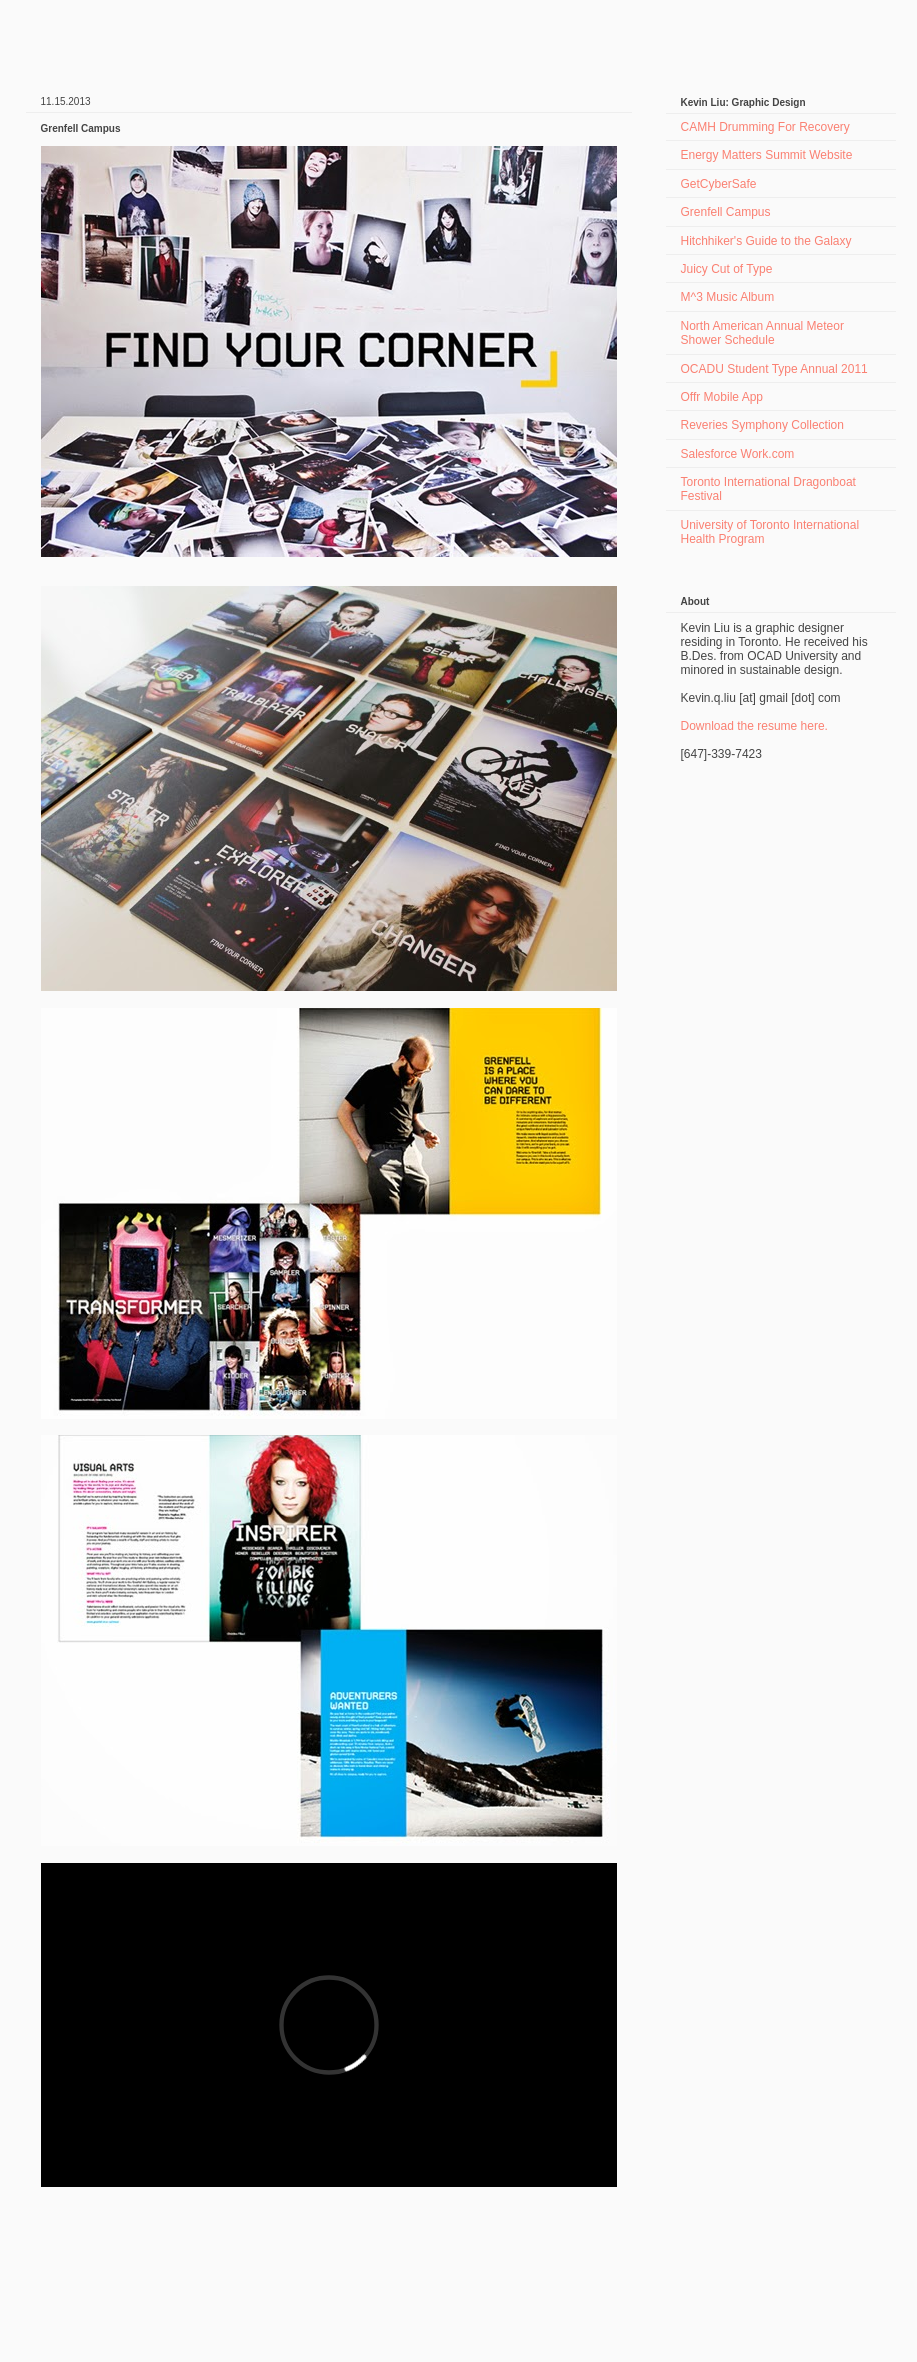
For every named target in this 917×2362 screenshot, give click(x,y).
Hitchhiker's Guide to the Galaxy (766, 241)
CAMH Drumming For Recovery (765, 127)
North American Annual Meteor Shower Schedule (762, 333)
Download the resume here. (754, 726)
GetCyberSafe (719, 184)
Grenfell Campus (726, 212)
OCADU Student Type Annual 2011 (774, 369)
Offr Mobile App (722, 397)
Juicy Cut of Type (727, 269)
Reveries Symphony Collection (762, 425)
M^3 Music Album (728, 297)
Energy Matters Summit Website (767, 155)
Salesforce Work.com (738, 454)
